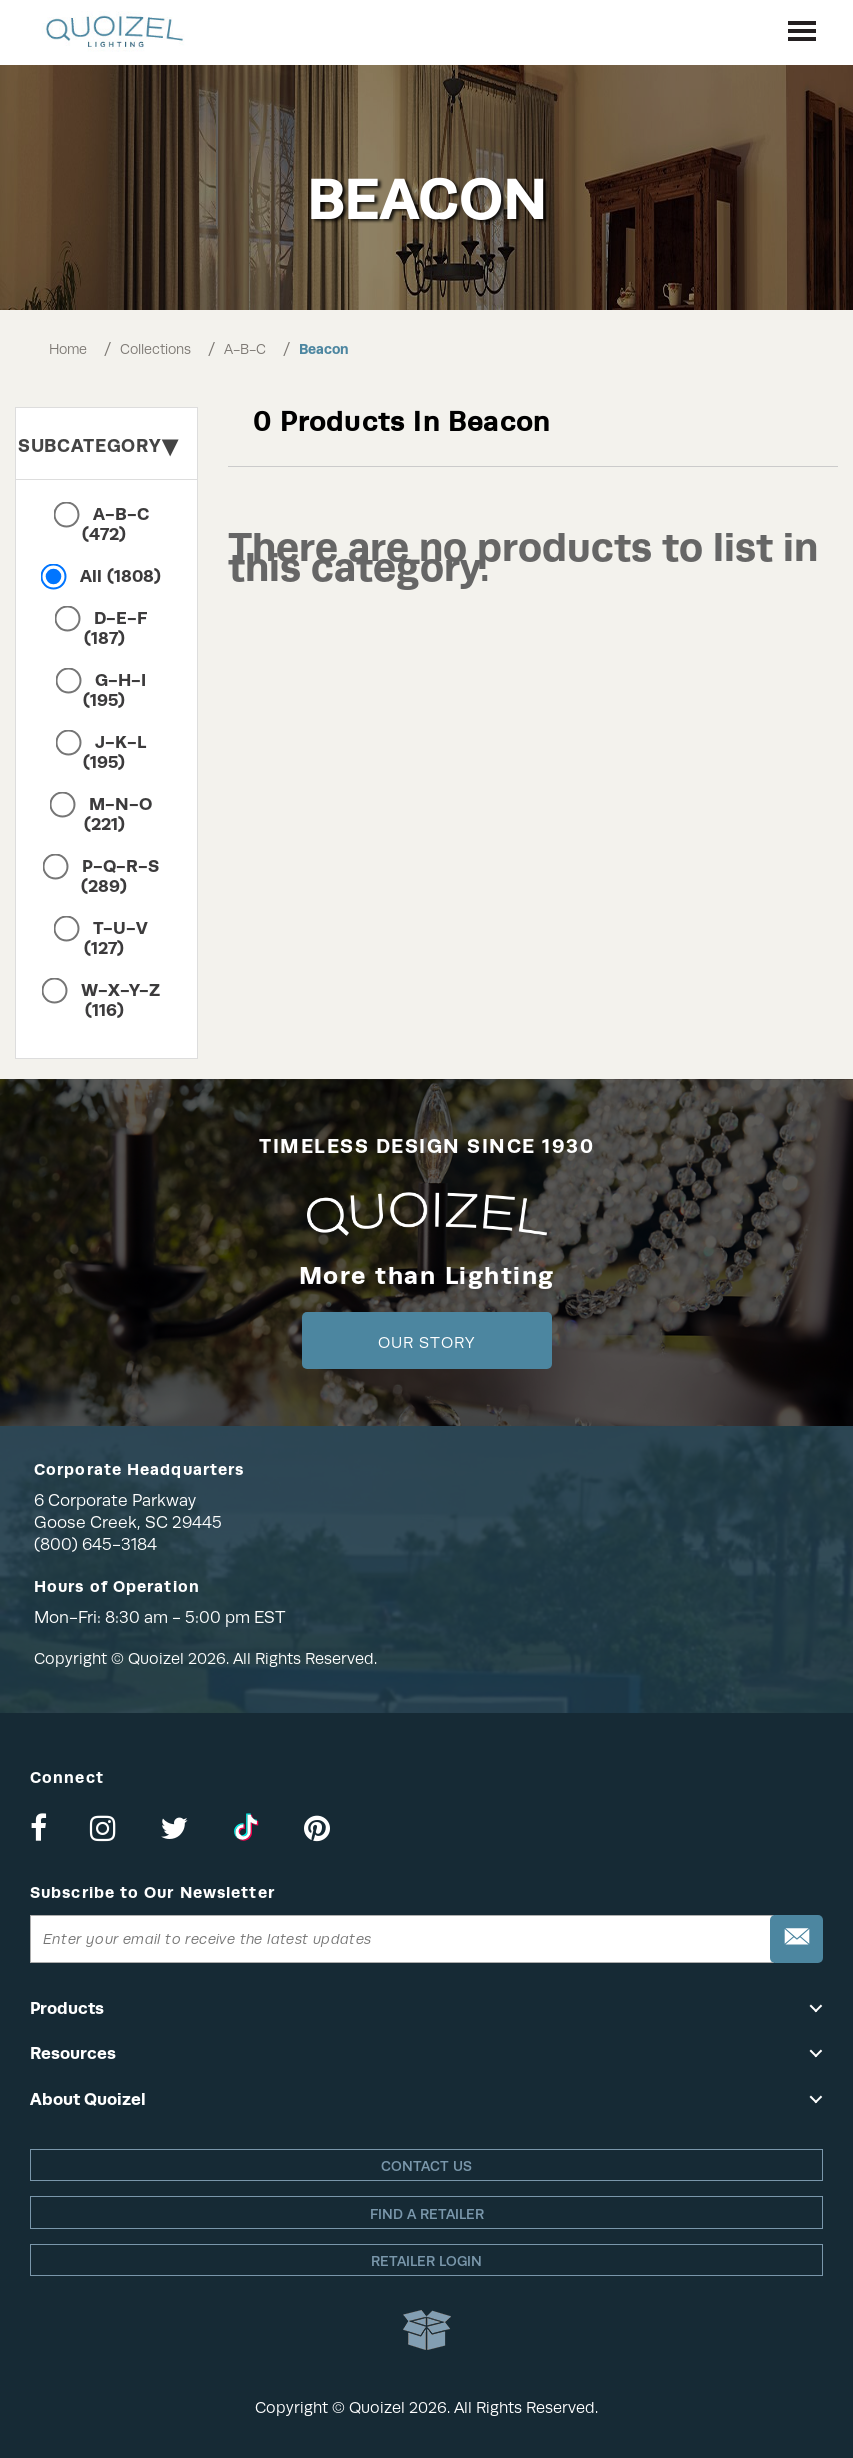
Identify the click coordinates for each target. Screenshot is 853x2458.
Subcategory (97, 445)
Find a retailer (427, 2214)
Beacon (324, 349)
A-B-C (245, 349)
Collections (155, 349)
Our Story (426, 1343)
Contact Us (426, 2166)
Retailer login (426, 2261)
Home (68, 349)
